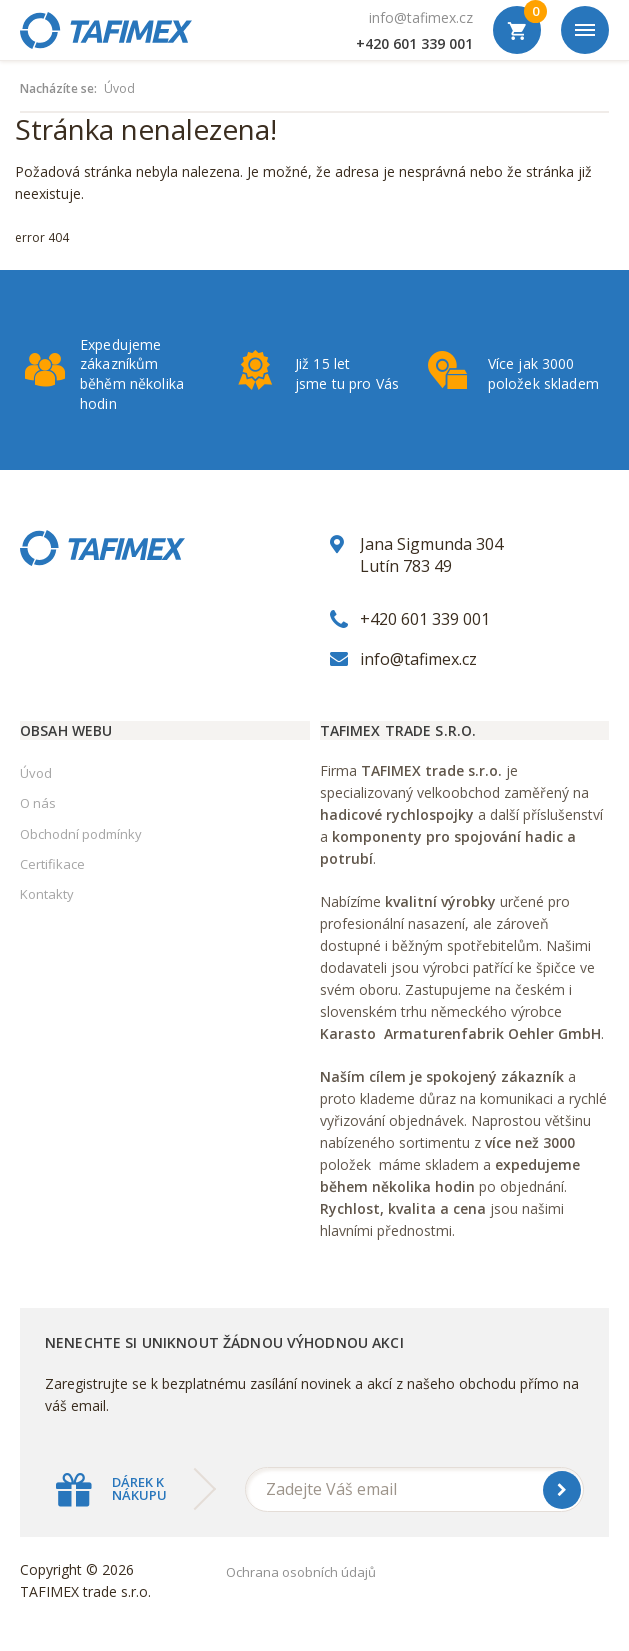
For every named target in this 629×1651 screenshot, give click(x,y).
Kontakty (47, 894)
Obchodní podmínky (81, 834)
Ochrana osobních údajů (301, 1572)
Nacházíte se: (58, 89)
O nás (38, 803)
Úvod (119, 89)
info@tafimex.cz (421, 17)
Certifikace (52, 864)
